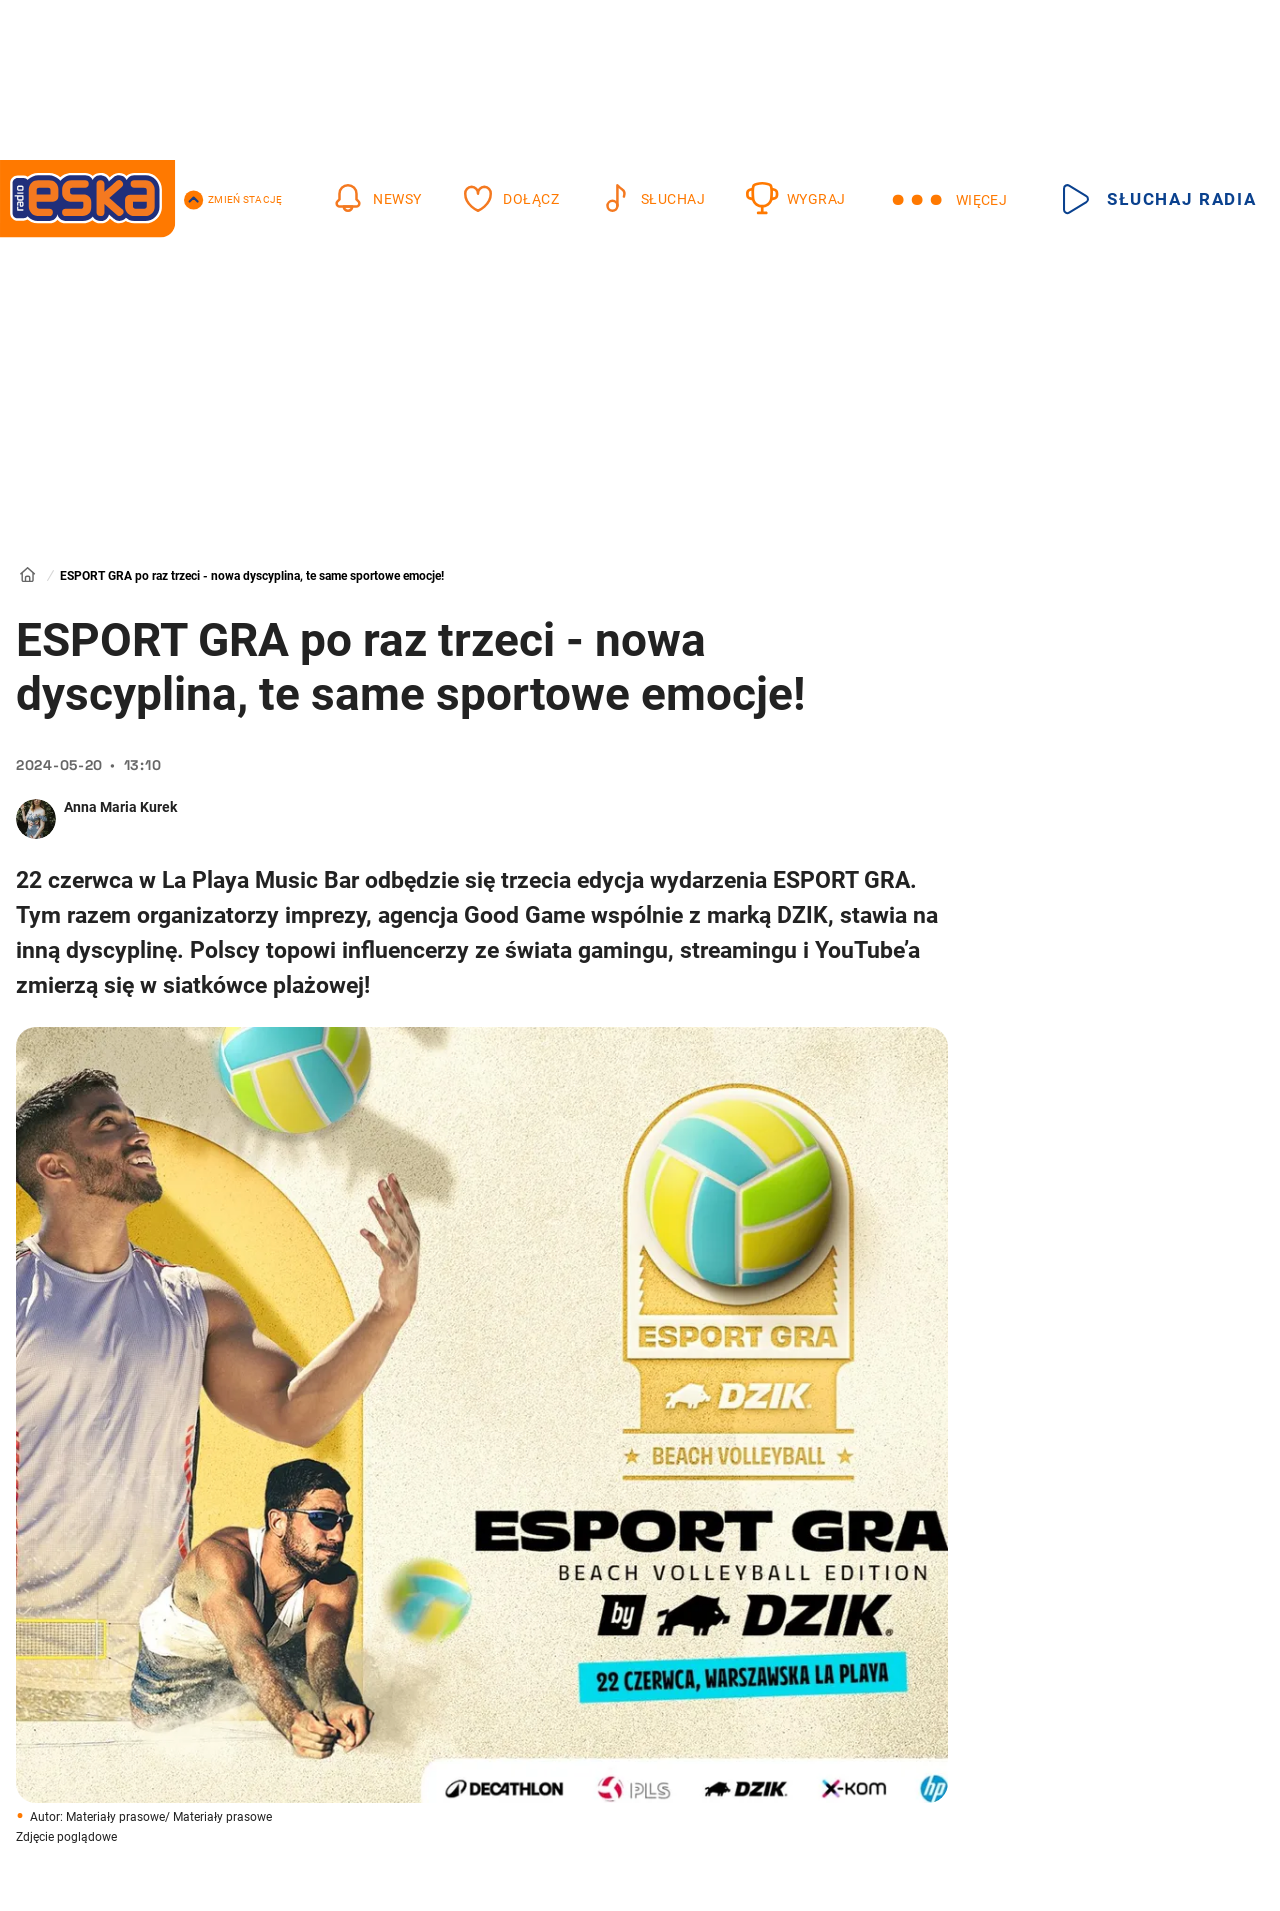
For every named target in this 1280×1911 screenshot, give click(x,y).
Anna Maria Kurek (120, 807)
